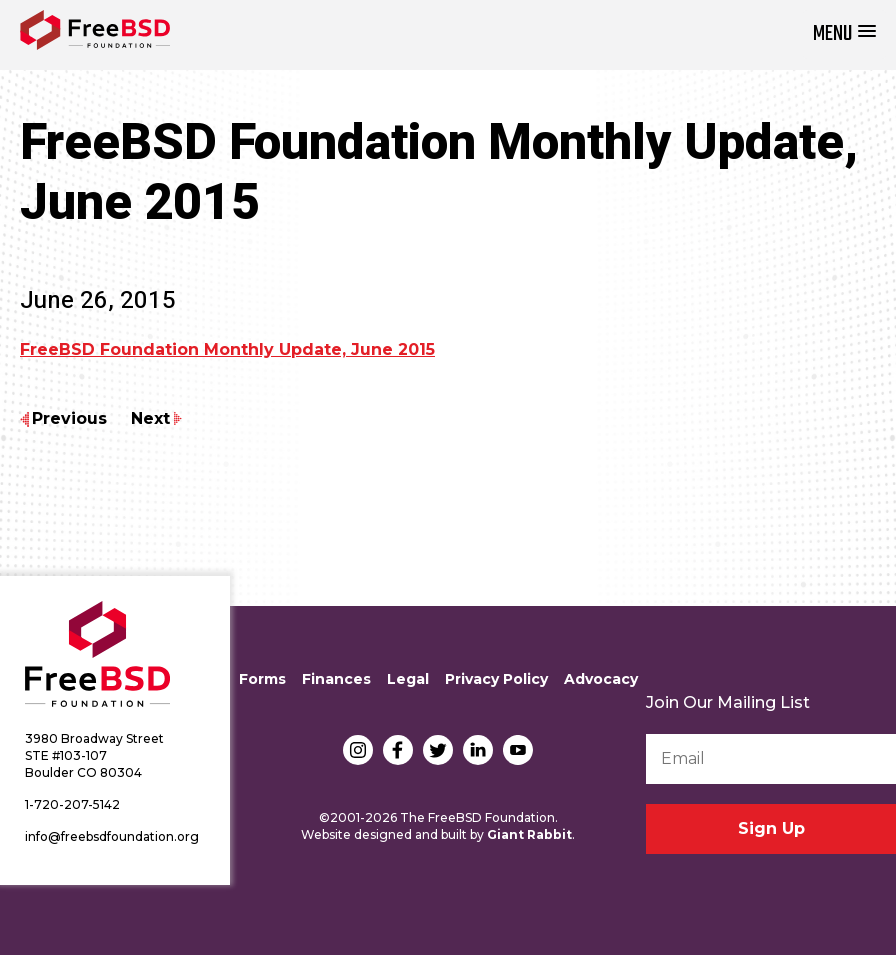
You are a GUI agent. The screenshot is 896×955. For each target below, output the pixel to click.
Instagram (358, 750)
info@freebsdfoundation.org (112, 836)
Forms (262, 679)
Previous (69, 418)
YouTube (518, 750)
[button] (844, 34)
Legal (408, 679)
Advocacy (601, 679)
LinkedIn (478, 750)
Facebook (398, 750)
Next (150, 418)
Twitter (438, 750)
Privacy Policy (496, 679)
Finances (336, 679)
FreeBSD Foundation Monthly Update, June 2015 (227, 349)
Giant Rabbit (529, 834)
